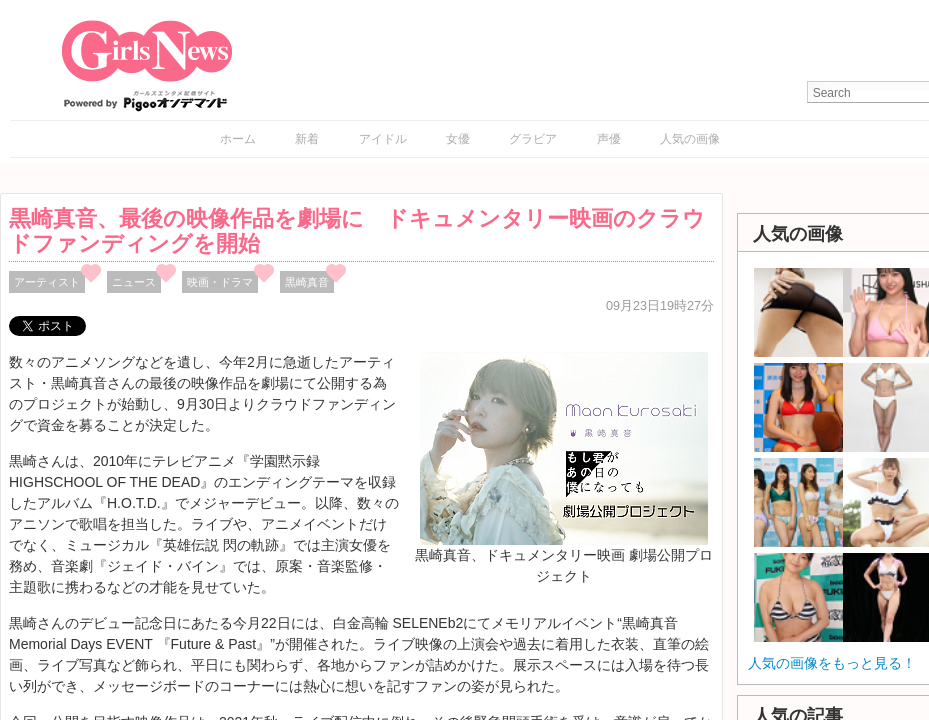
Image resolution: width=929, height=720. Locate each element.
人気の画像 (690, 139)
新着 (307, 139)
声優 (609, 139)
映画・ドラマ (220, 282)
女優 (458, 139)
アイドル (383, 139)
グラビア (533, 139)
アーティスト (47, 282)
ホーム (238, 139)
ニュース (134, 282)
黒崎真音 (307, 282)
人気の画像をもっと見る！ (832, 663)
